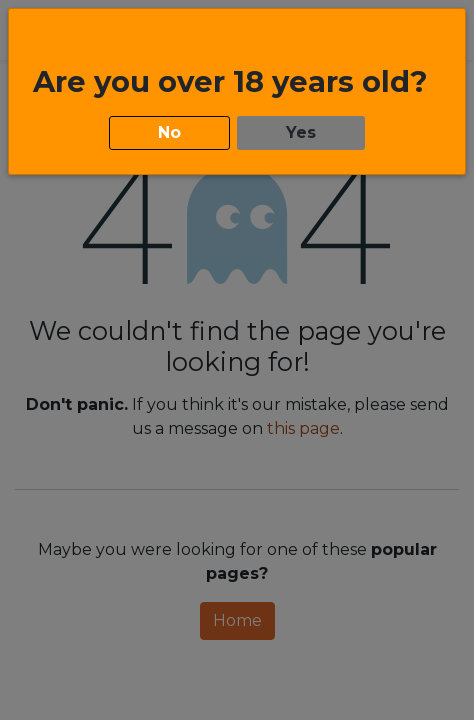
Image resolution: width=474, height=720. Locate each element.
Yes (301, 128)
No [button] (169, 128)
